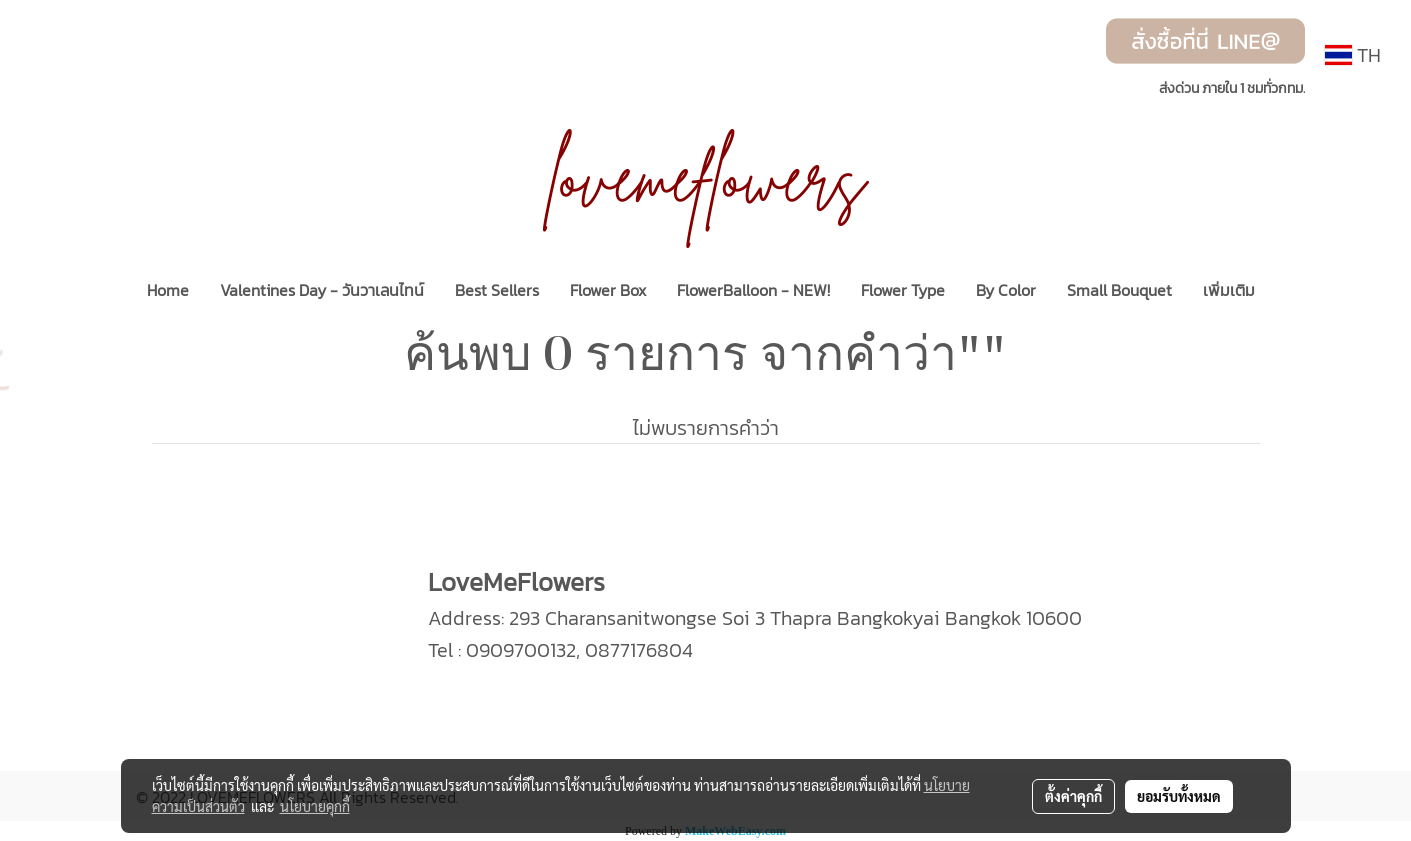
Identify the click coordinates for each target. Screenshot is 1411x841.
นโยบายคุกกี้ (315, 806)
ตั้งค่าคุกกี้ (1073, 796)
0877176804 (639, 650)
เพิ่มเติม (1229, 290)
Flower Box (608, 290)
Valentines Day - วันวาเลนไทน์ (322, 290)
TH (1353, 55)
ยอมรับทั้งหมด (1179, 796)
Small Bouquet (1119, 290)
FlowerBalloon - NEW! (753, 290)
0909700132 (521, 650)
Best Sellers (497, 290)
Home (168, 290)
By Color (1006, 290)
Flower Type (903, 290)
